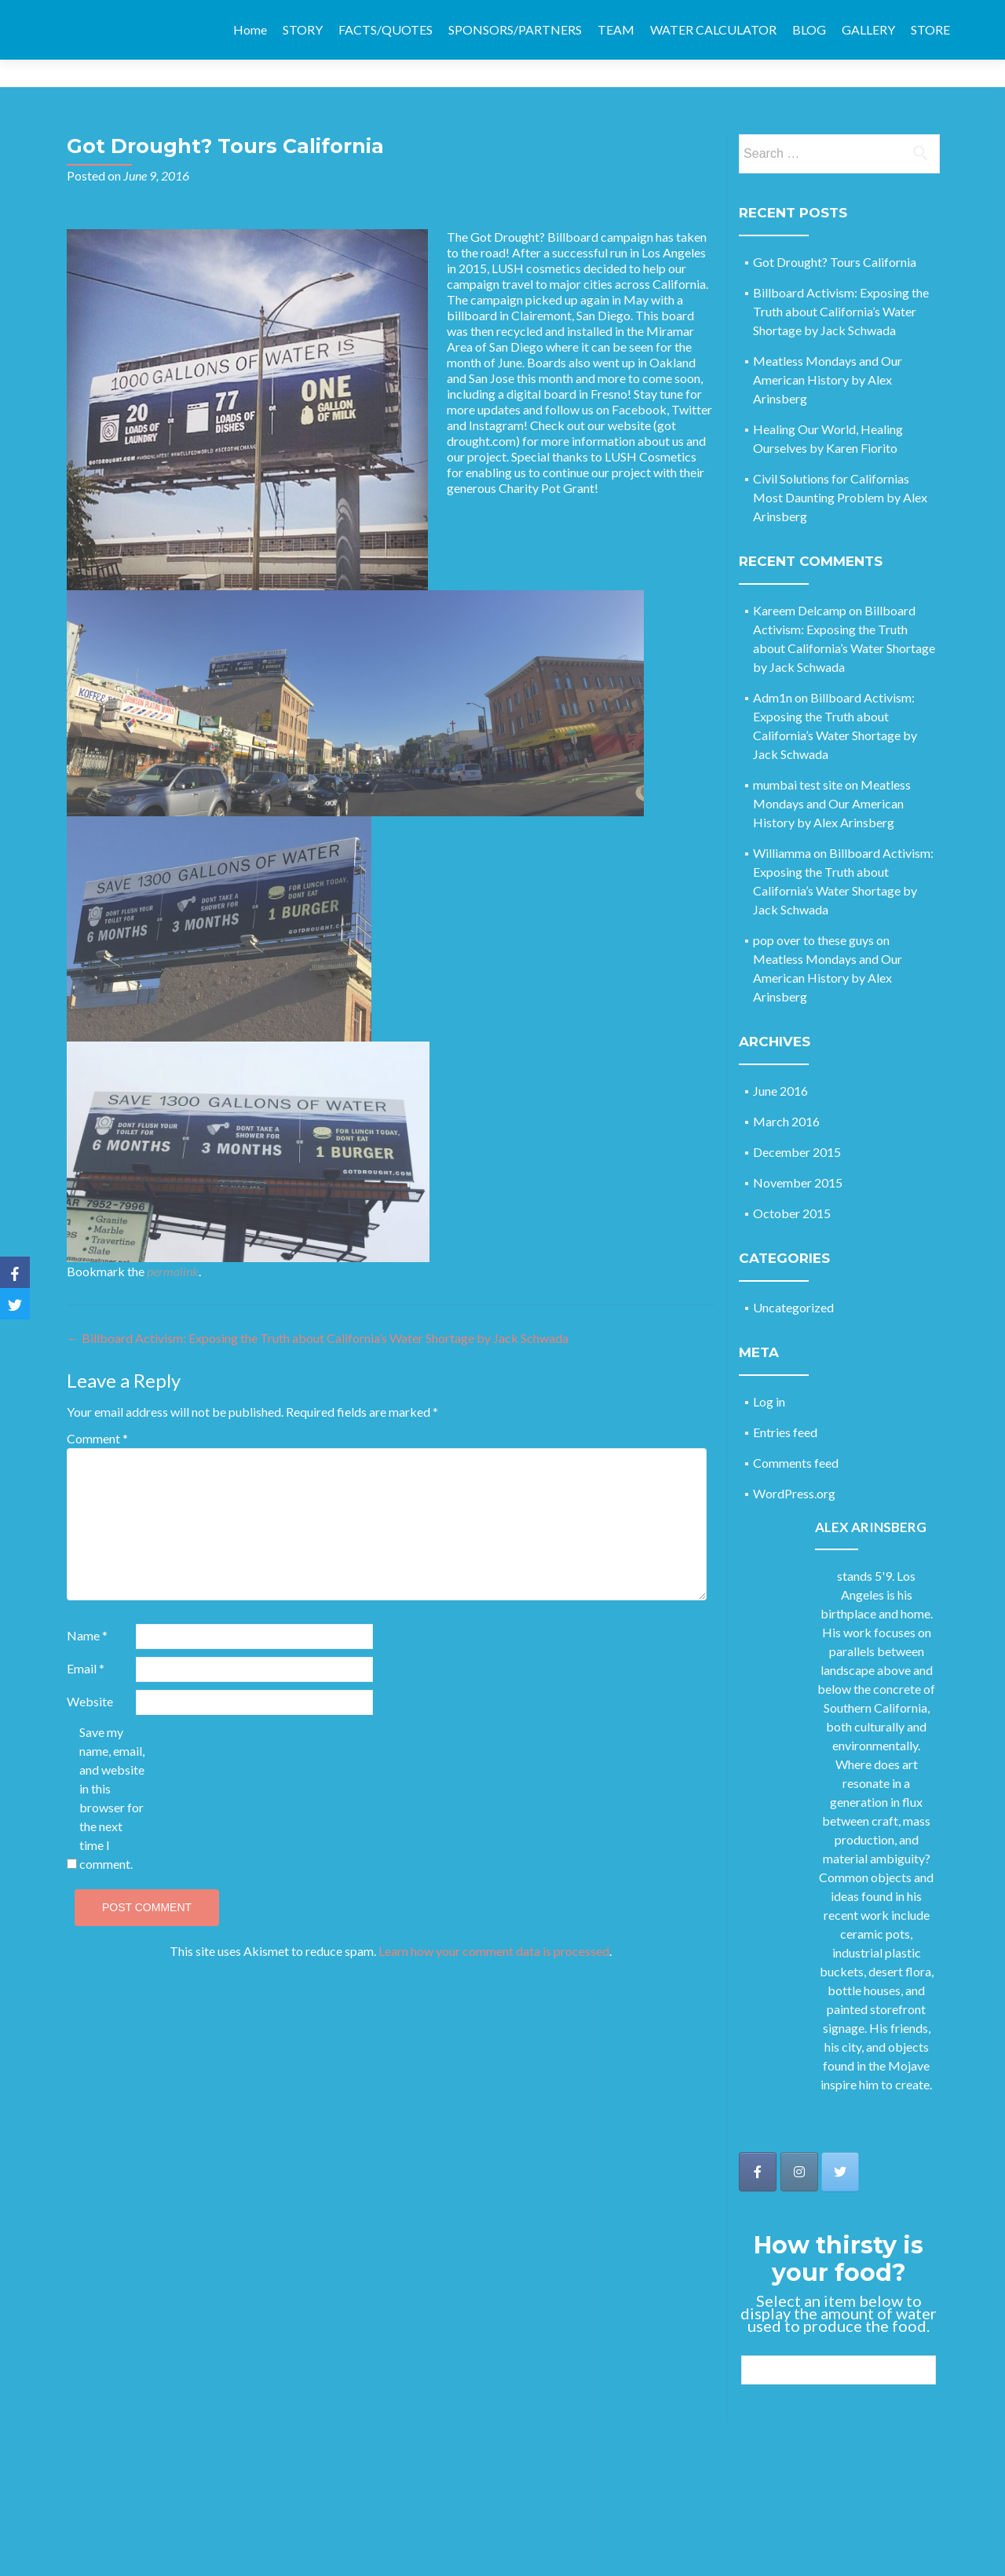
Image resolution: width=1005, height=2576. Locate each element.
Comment (97, 1410)
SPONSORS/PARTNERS (515, 29)
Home (250, 29)
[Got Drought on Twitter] (840, 2144)
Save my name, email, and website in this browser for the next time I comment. (111, 1770)
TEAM (616, 29)
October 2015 (792, 1185)
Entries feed (785, 1404)
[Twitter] (15, 1303)
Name (87, 1607)
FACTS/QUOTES (385, 29)
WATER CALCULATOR (713, 29)
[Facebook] (15, 1272)
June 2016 (780, 1063)
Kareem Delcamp (799, 582)
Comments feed (796, 1435)
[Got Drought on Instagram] (799, 2144)
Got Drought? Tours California (834, 234)
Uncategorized (793, 1279)
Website (90, 1673)
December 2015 (797, 1124)
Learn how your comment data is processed (493, 1923)
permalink (173, 1243)
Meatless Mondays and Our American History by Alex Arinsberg (827, 352)
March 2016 (786, 1093)
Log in (769, 1373)
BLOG (809, 29)
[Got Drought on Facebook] (758, 2144)
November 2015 (797, 1155)
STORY (303, 29)
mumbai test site (797, 757)
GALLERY (868, 29)
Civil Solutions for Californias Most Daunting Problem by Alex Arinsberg (840, 469)
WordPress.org (794, 1465)
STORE (930, 29)
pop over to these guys (813, 912)
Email (85, 1640)
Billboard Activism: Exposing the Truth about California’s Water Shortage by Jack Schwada (317, 1310)
